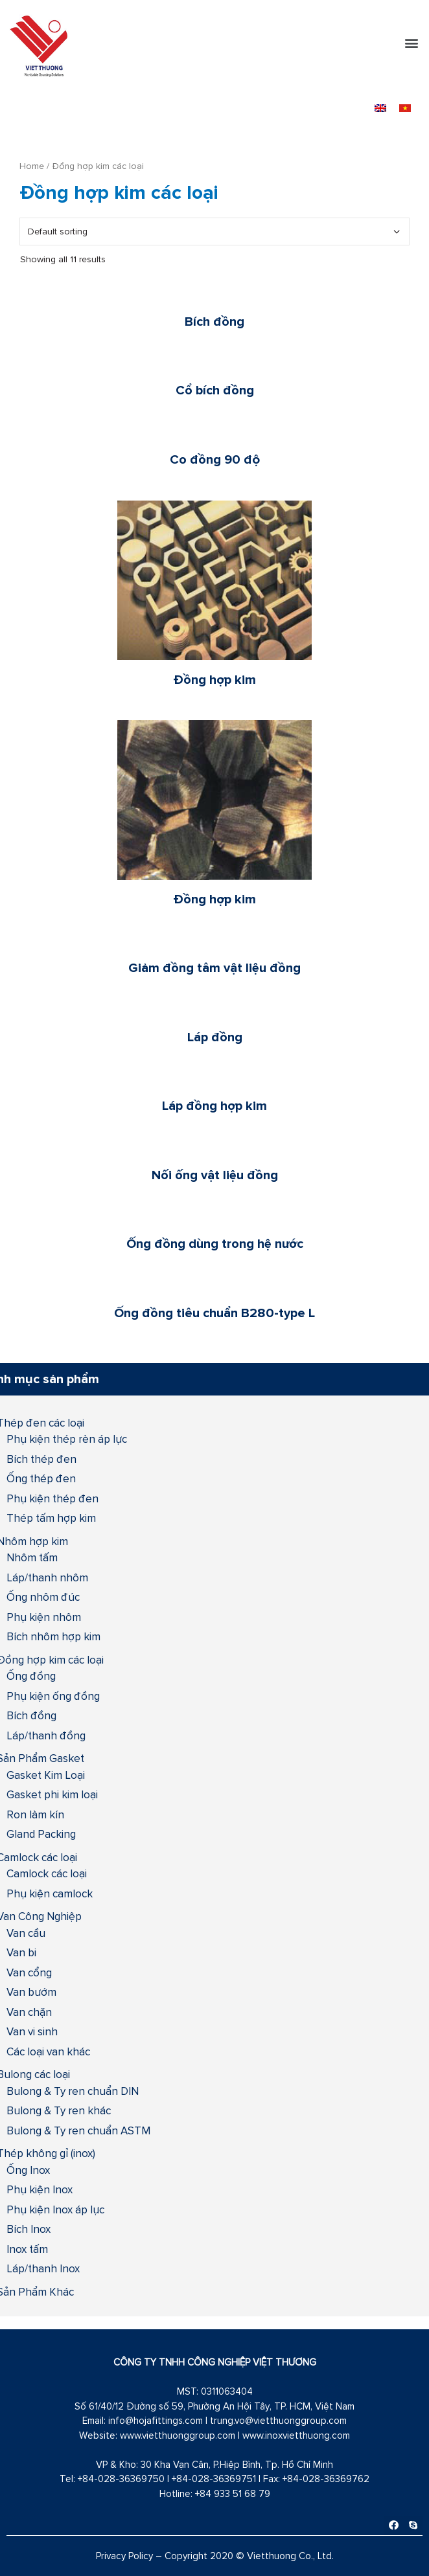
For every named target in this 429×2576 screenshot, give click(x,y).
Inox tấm (27, 2249)
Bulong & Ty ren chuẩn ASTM (78, 2130)
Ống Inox (28, 2170)
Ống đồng (31, 1675)
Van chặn (29, 2011)
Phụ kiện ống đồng (53, 1695)
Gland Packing (41, 1833)
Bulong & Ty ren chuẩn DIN (72, 2091)
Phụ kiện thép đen (52, 1498)
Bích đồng (31, 1715)
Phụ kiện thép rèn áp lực (66, 1438)
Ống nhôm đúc (43, 1596)
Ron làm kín (35, 1814)
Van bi (21, 1952)
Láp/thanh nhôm (47, 1577)
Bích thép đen (41, 1458)
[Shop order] (214, 231)
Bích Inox (28, 2228)
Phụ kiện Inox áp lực (55, 2209)
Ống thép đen (41, 1478)
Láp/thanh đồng (46, 1735)
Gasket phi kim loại (52, 1794)
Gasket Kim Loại (45, 1774)
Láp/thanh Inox (43, 2268)
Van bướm (31, 1991)
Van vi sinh (32, 2031)
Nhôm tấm (32, 1557)
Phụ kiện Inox (39, 2189)
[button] (412, 43)
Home (31, 166)
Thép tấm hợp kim (51, 1517)
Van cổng (29, 1972)
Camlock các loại (46, 1873)
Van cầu (25, 1932)
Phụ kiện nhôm (43, 1616)
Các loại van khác (48, 2051)
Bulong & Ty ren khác (58, 2110)
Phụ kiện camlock (49, 1893)
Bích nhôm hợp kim (53, 1636)
